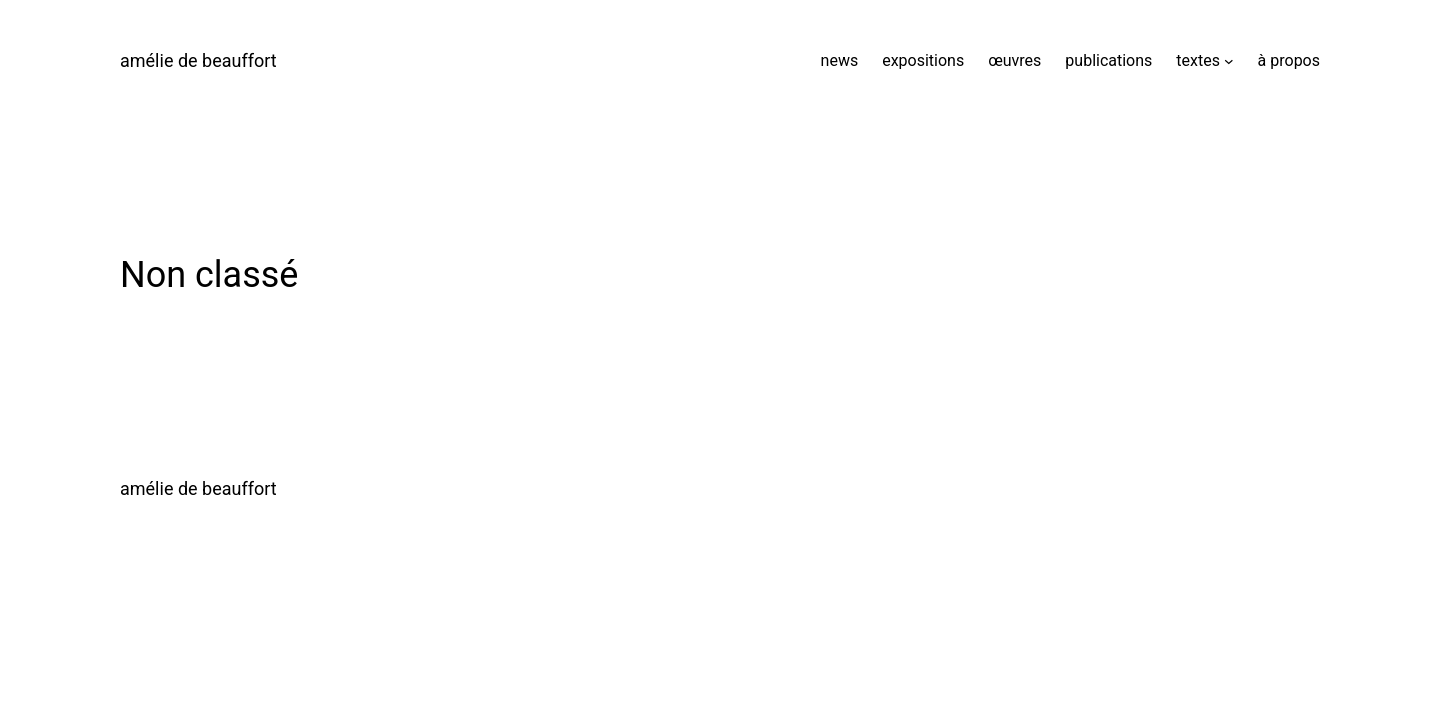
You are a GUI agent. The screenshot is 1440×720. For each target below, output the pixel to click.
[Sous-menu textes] (1229, 61)
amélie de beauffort (198, 60)
